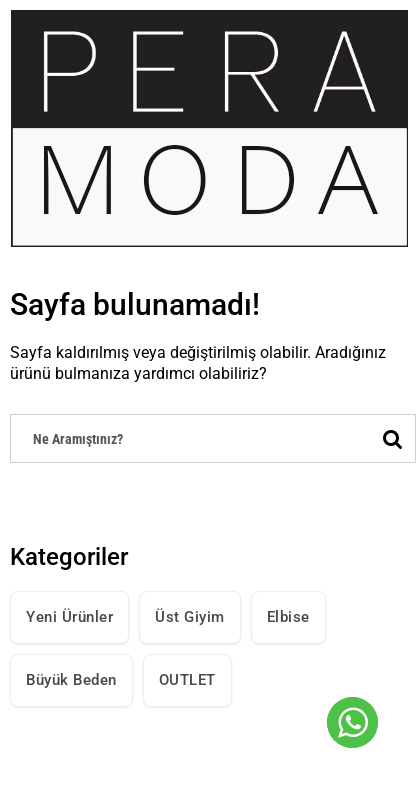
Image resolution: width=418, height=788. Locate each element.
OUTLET (187, 680)
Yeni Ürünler (69, 617)
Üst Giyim (190, 617)
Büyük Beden (71, 680)
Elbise (288, 617)
